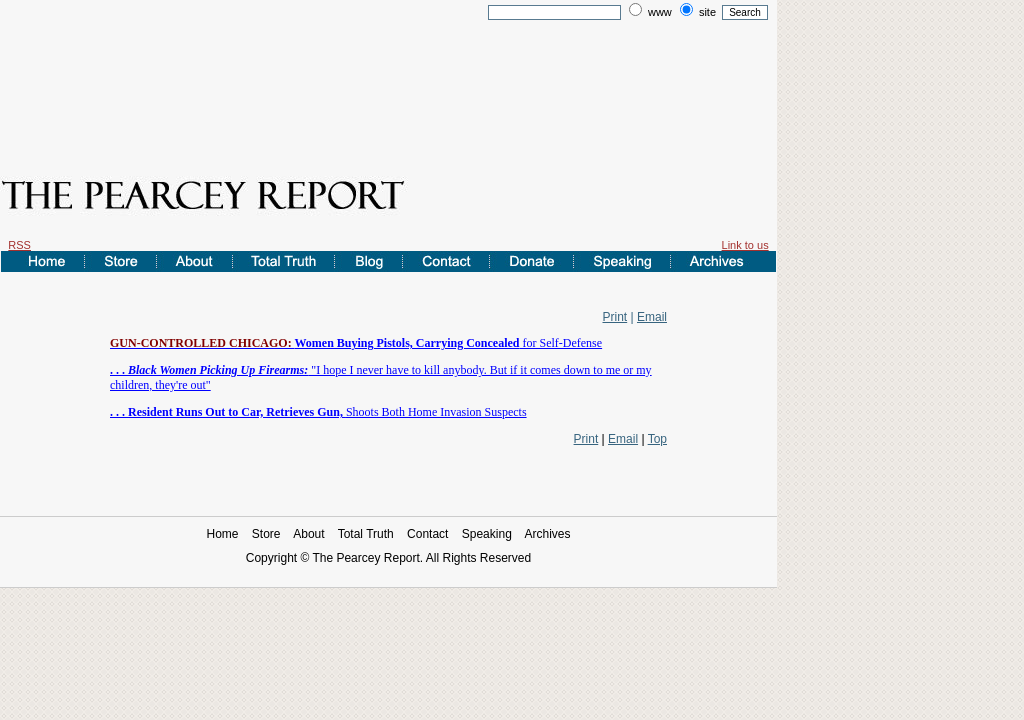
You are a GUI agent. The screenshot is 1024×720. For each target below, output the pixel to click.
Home (222, 534)
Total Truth (366, 534)
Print (615, 317)
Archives (548, 534)
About (308, 534)
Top (657, 439)
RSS (19, 245)
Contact (427, 534)
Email (652, 317)
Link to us (745, 245)
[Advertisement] (389, 83)
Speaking (487, 534)
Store (266, 534)
